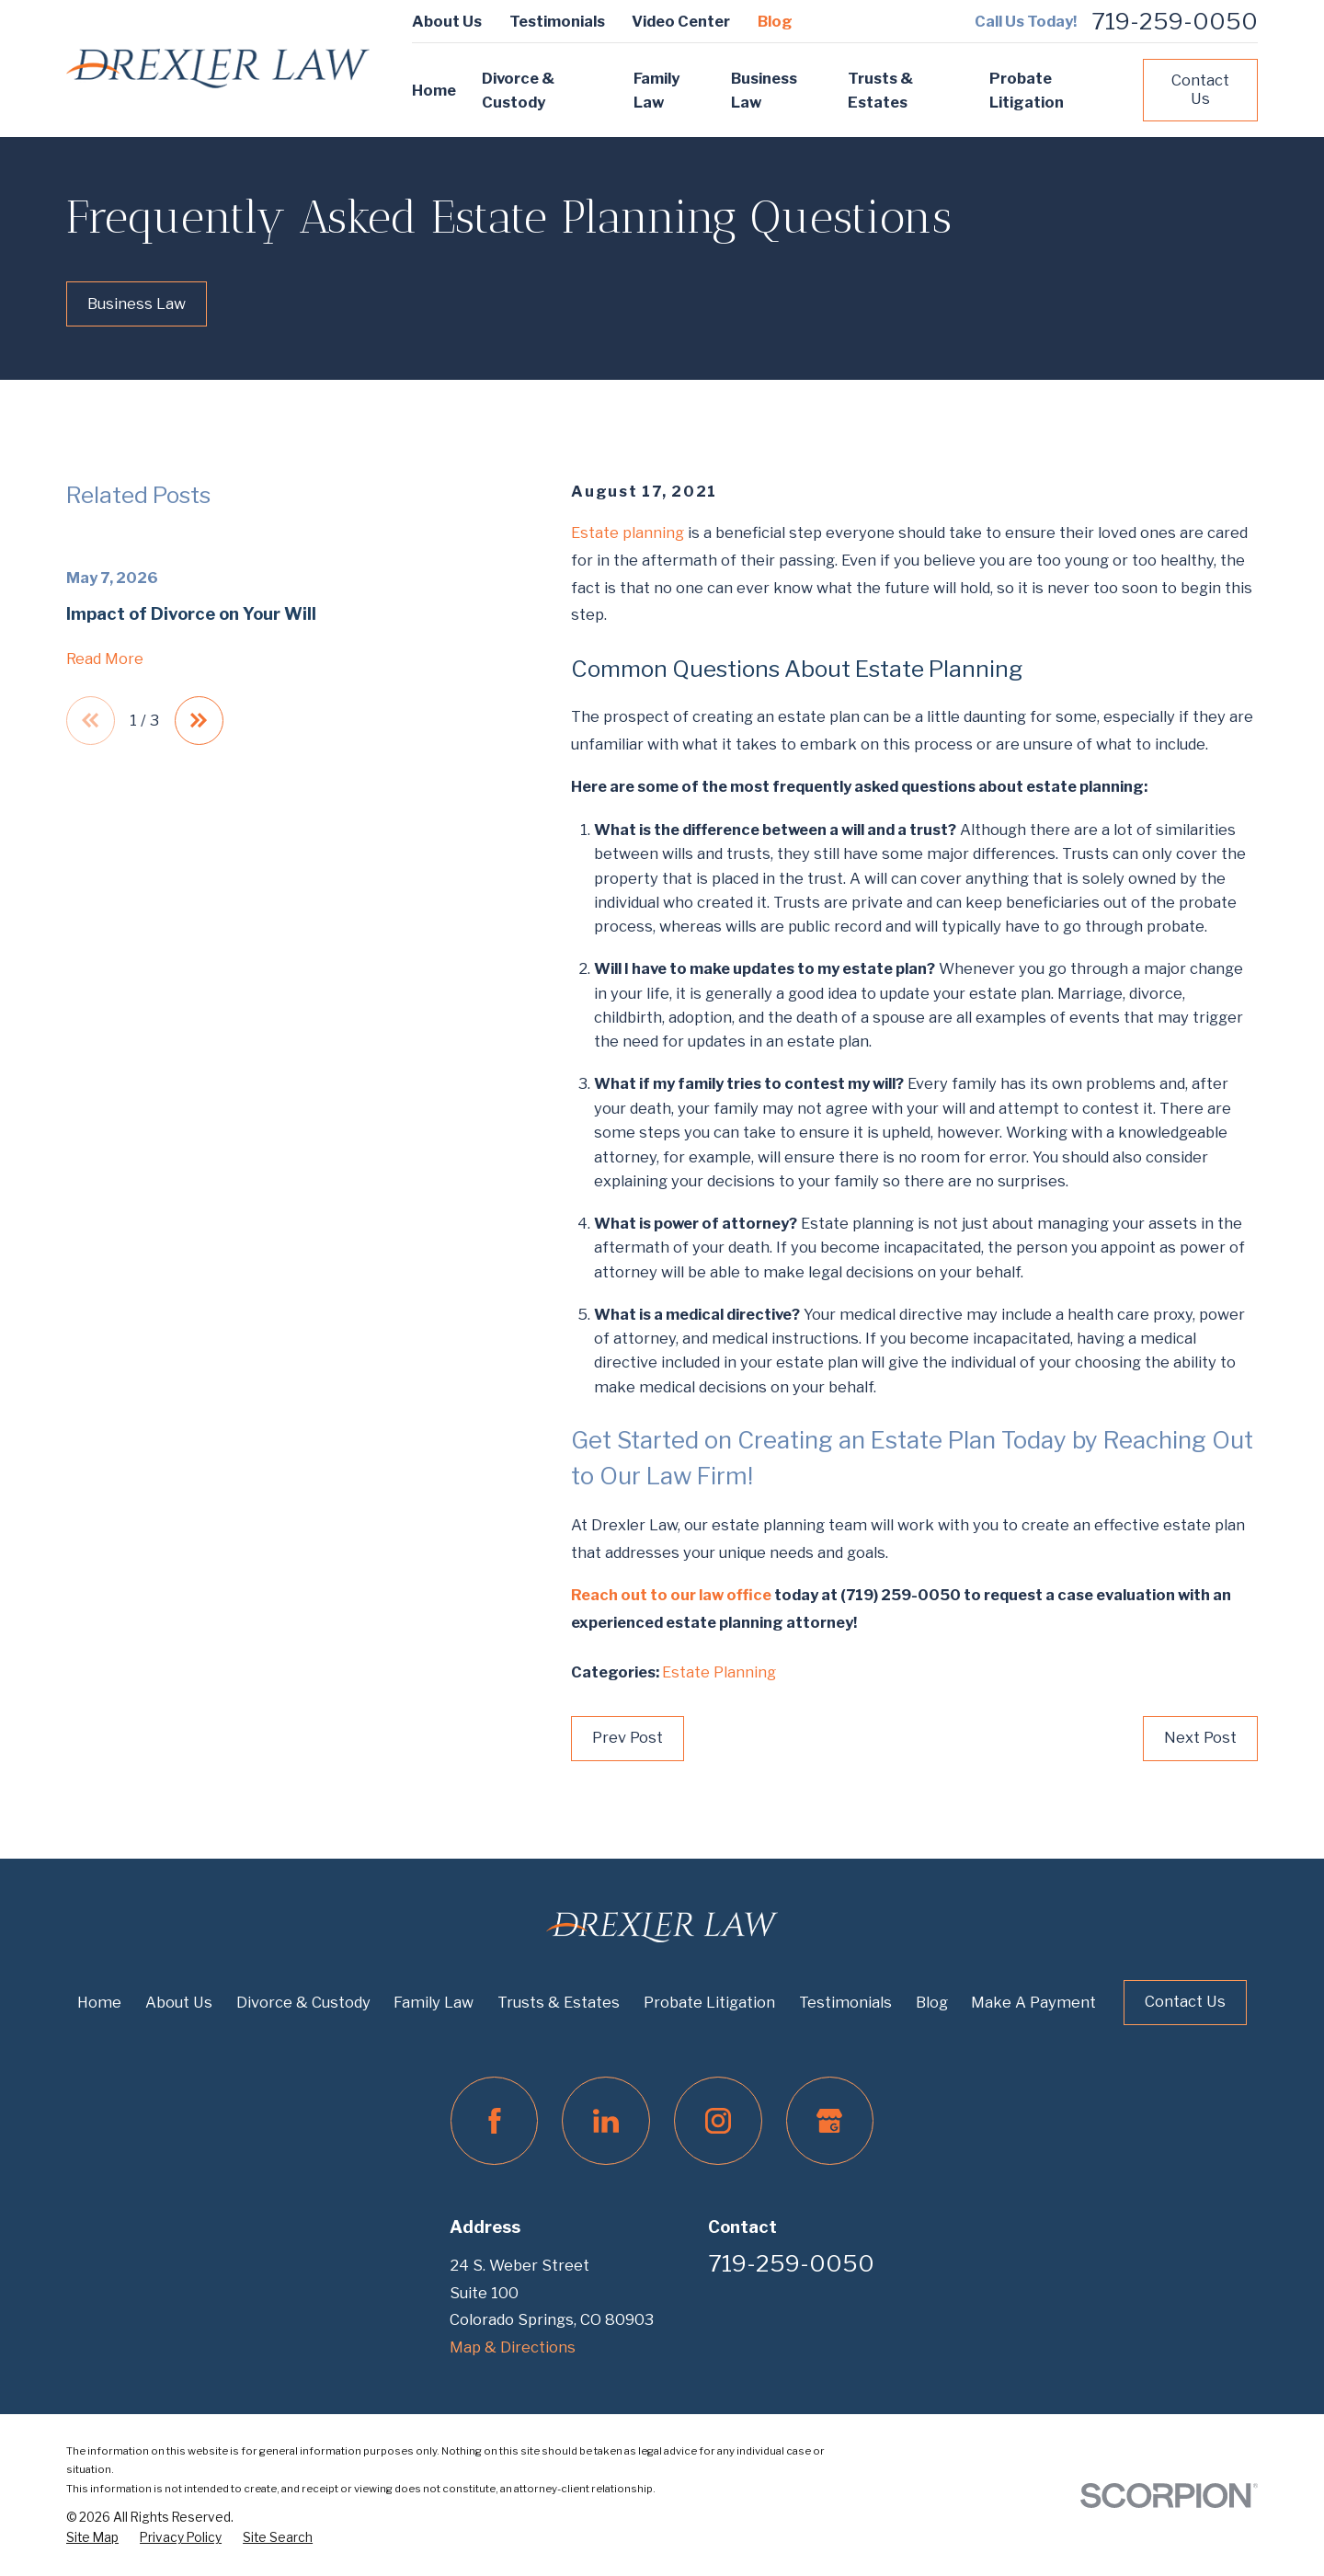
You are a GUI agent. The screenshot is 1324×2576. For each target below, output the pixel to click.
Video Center (681, 21)
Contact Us (1200, 89)
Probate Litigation (709, 2002)
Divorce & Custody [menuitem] (518, 90)
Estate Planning (719, 1672)
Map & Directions (513, 2347)
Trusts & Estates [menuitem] (880, 90)
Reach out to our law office (671, 1595)
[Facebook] (495, 2121)
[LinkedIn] (606, 2121)
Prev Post (627, 1737)
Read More (104, 658)
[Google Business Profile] (830, 2121)
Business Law (136, 303)
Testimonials (557, 21)
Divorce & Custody (303, 2002)
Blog (775, 21)
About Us (447, 21)
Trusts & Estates (558, 2002)
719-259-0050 (1174, 21)
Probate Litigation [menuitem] (1026, 90)
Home (99, 2002)
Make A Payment (1033, 2002)
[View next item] (199, 720)
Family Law (434, 2002)
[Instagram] (718, 2121)
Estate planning (627, 532)
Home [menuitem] (434, 90)
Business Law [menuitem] (764, 90)
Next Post (1200, 1737)
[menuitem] (92, 2538)
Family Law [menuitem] (656, 90)
